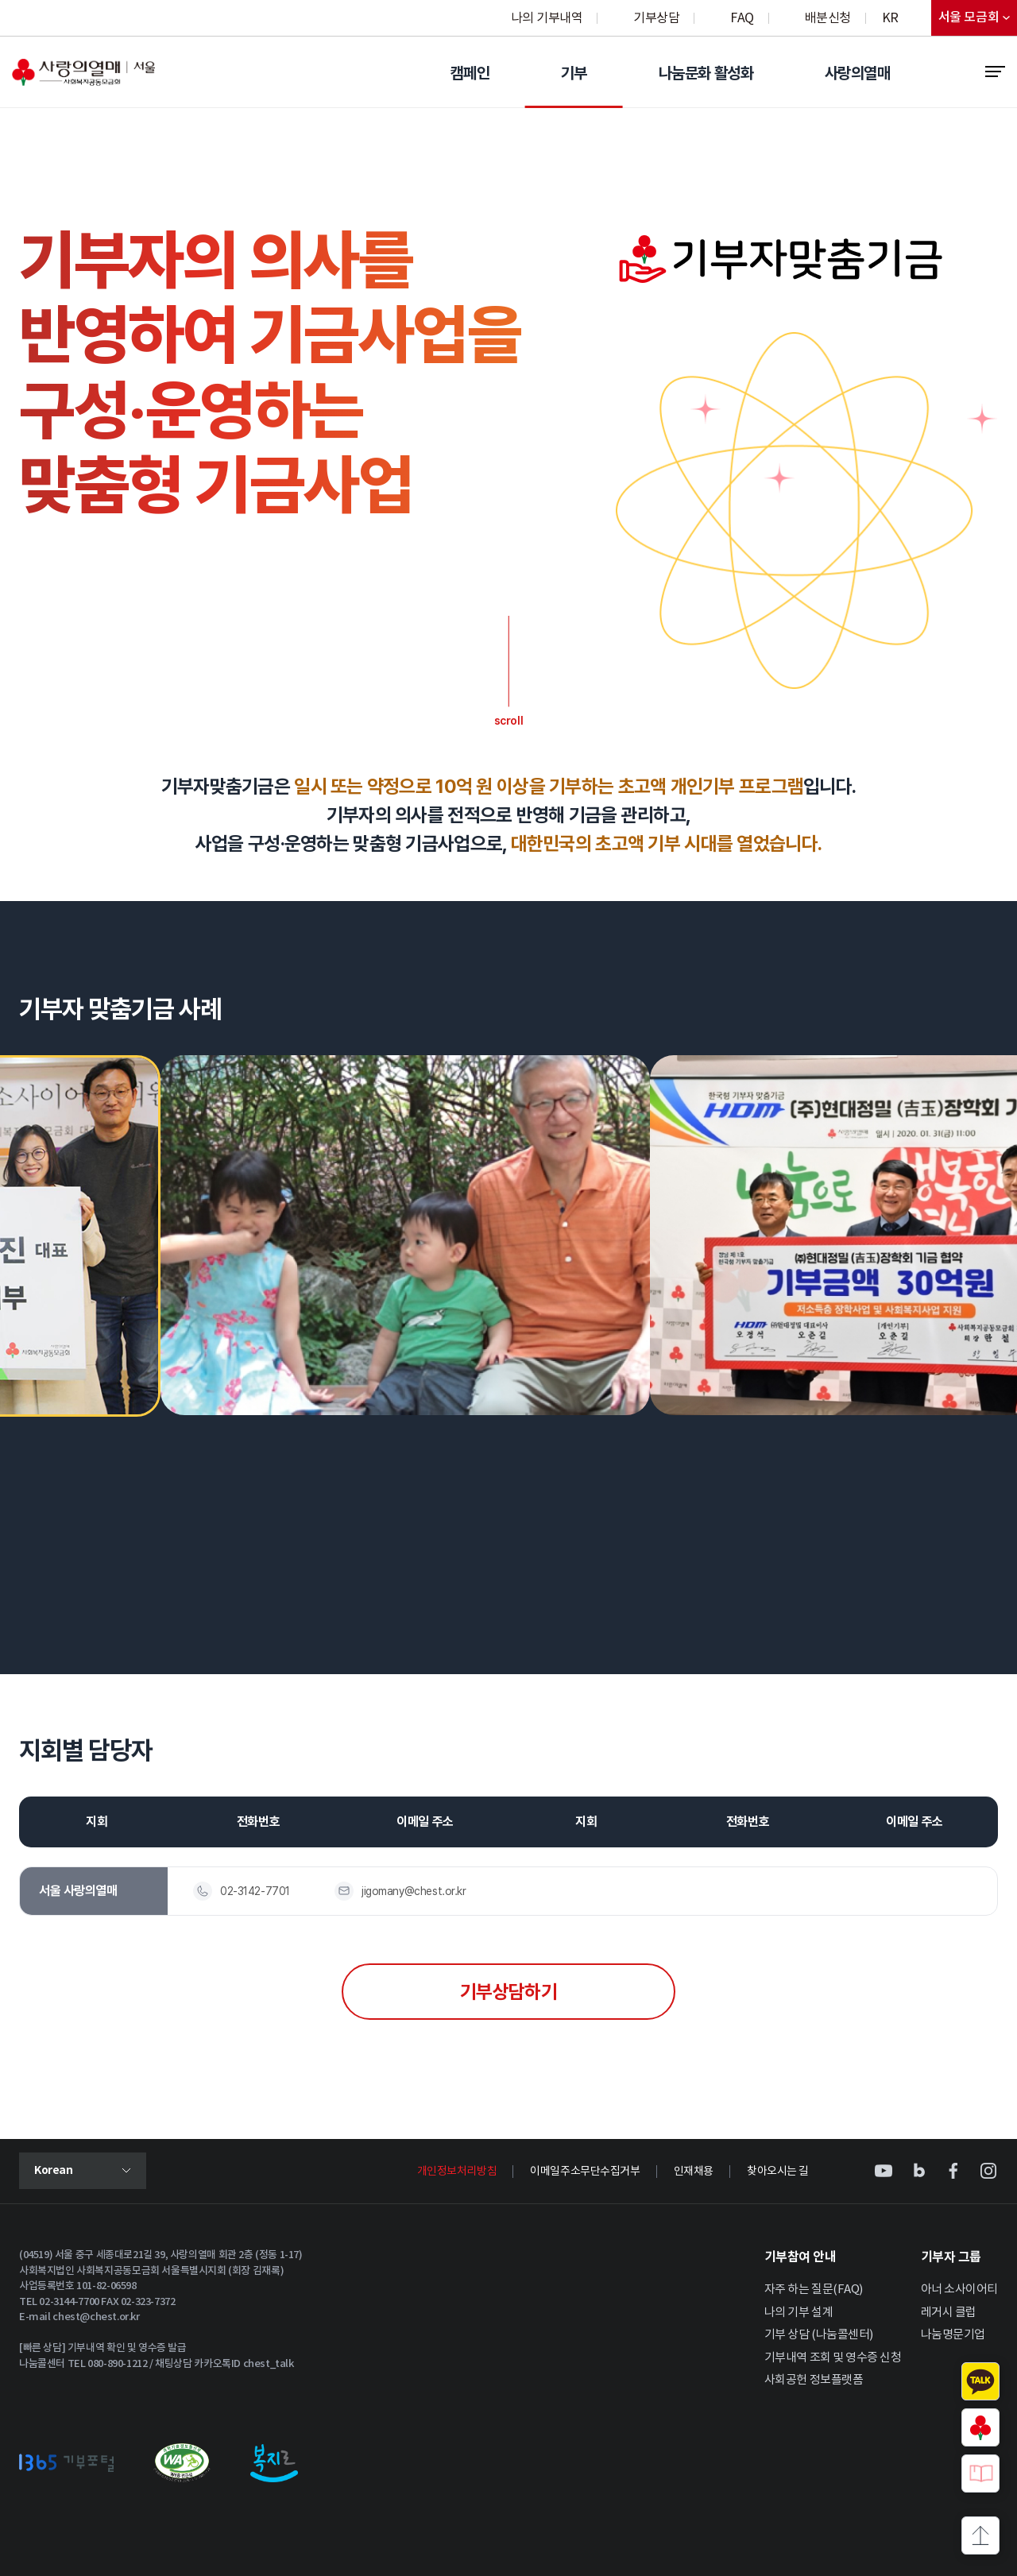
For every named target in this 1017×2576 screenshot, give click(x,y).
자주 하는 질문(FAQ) (813, 2289)
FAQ (742, 18)
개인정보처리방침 (457, 2171)
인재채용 (693, 2171)
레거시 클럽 (948, 2312)
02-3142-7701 (255, 1891)
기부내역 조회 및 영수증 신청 (833, 2358)
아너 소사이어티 (959, 2289)
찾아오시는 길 (778, 2171)
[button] (931, 1012)
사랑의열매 (857, 73)
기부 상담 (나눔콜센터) (818, 2335)
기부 (574, 73)
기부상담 (656, 18)
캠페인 (469, 73)
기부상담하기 (508, 1991)
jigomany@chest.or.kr (414, 1891)
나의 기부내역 (547, 18)
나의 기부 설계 (798, 2312)
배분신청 (828, 18)
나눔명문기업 (953, 2335)
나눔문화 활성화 (706, 73)
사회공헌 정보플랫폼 (814, 2380)
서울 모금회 (977, 21)
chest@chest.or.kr (95, 2317)
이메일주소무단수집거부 (585, 2171)
